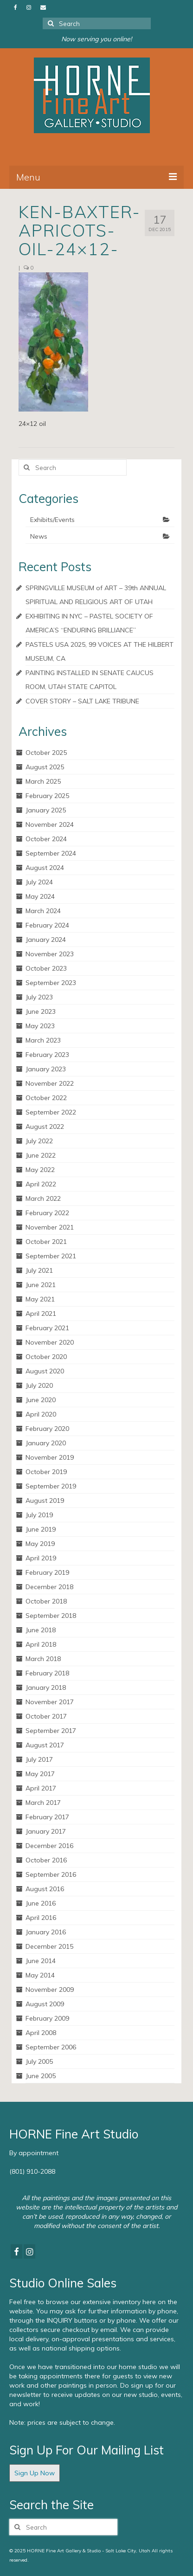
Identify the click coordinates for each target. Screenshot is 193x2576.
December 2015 (49, 1946)
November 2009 (50, 1989)
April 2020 (41, 1414)
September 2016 (51, 1874)
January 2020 (46, 1443)
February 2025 (47, 796)
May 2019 (40, 1543)
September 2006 (51, 2047)
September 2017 (51, 1730)
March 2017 (43, 1802)
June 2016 (41, 1903)
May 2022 (40, 1170)
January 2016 (46, 1932)
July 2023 (39, 997)
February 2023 (47, 1054)
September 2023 (51, 983)
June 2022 (41, 1155)
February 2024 (47, 925)
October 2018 (46, 1601)
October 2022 (46, 1098)
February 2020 (47, 1428)
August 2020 (45, 1371)
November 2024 (50, 824)
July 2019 (39, 1515)
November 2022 (50, 1083)
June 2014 (41, 1961)
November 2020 (50, 1342)
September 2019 (51, 1486)
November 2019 (50, 1457)
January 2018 (46, 1687)
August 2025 (45, 767)
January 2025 (46, 810)
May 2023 (40, 1026)
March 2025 (43, 781)
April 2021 (41, 1313)
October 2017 (46, 1716)
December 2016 (49, 1846)
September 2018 (51, 1615)
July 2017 (39, 1759)
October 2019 (46, 1472)
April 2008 (41, 2033)
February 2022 (47, 1213)
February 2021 (47, 1328)
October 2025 (46, 752)
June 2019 (41, 1529)
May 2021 (40, 1299)
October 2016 (46, 1860)
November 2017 (50, 1702)
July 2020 (39, 1385)
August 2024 (45, 867)
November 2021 (50, 1227)
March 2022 (43, 1198)
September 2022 (51, 1112)
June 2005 (41, 2076)
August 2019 (45, 1500)
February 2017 (47, 1817)
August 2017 (45, 1745)
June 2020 (41, 1400)
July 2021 (39, 1270)
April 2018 (41, 1644)
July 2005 (39, 2061)
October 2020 (46, 1356)
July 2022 (39, 1141)
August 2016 (45, 1889)
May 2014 (40, 1975)
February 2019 (47, 1572)
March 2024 (43, 911)
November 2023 (50, 954)
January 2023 (46, 1069)
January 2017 (46, 1831)
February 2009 (47, 2018)
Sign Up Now (34, 2473)
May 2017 (40, 1774)
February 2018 (47, 1673)
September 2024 (51, 853)
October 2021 (46, 1241)
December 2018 (49, 1587)
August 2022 (45, 1126)
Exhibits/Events (52, 519)
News (38, 536)
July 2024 (39, 882)
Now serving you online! (96, 39)
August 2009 (45, 2004)
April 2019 (41, 1558)
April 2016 (41, 1917)
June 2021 (41, 1285)
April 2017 (41, 1788)
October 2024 (46, 839)
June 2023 (41, 1011)
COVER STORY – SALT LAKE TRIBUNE (82, 701)
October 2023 (46, 968)
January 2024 (46, 939)
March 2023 (43, 1040)
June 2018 (41, 1630)
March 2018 (43, 1659)
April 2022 (41, 1184)
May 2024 (40, 896)
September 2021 (51, 1256)
